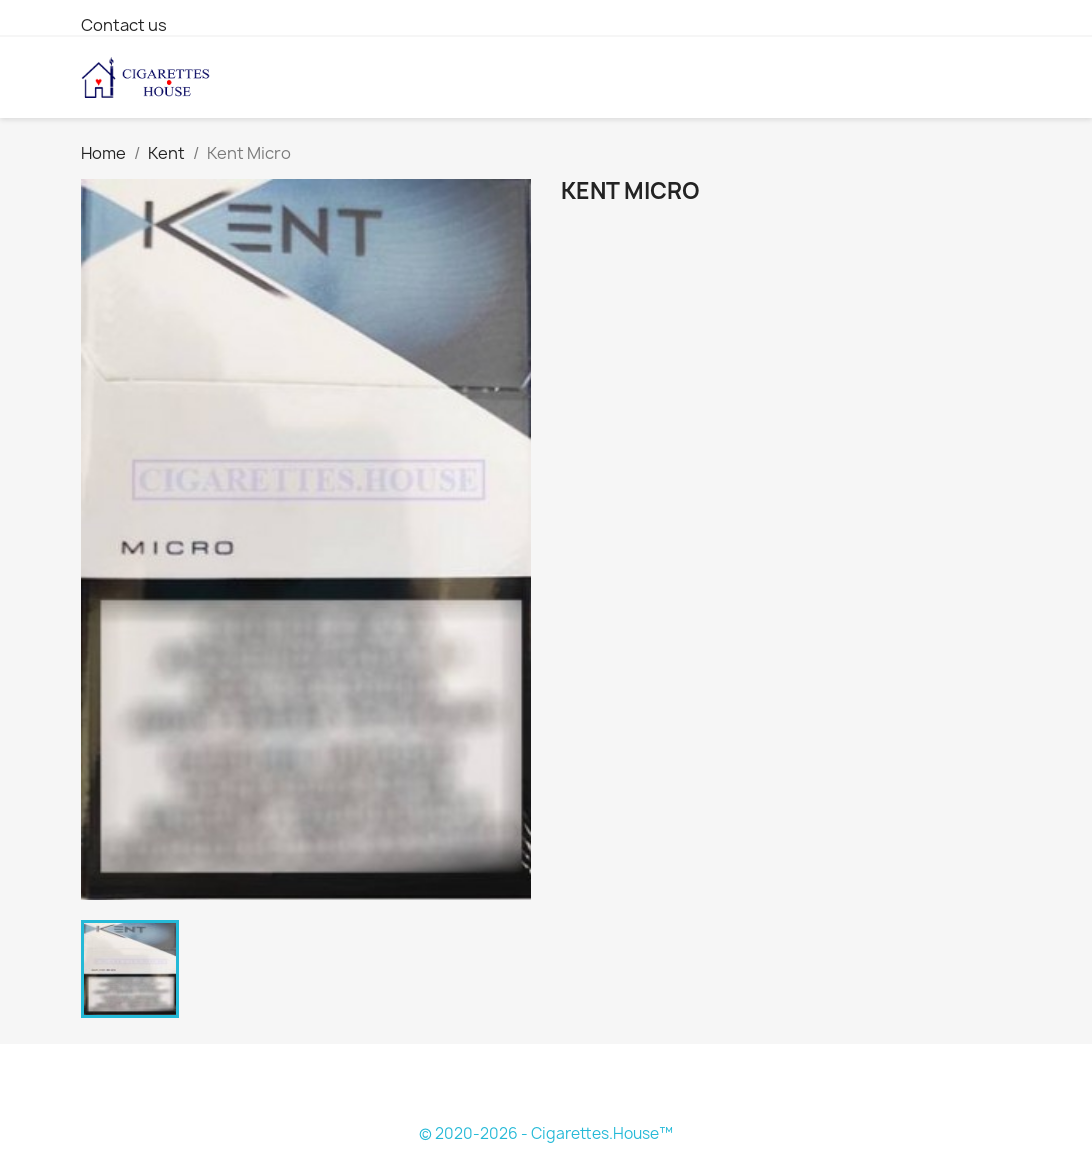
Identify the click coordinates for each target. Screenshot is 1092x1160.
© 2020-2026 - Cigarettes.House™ (546, 1133)
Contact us (124, 25)
